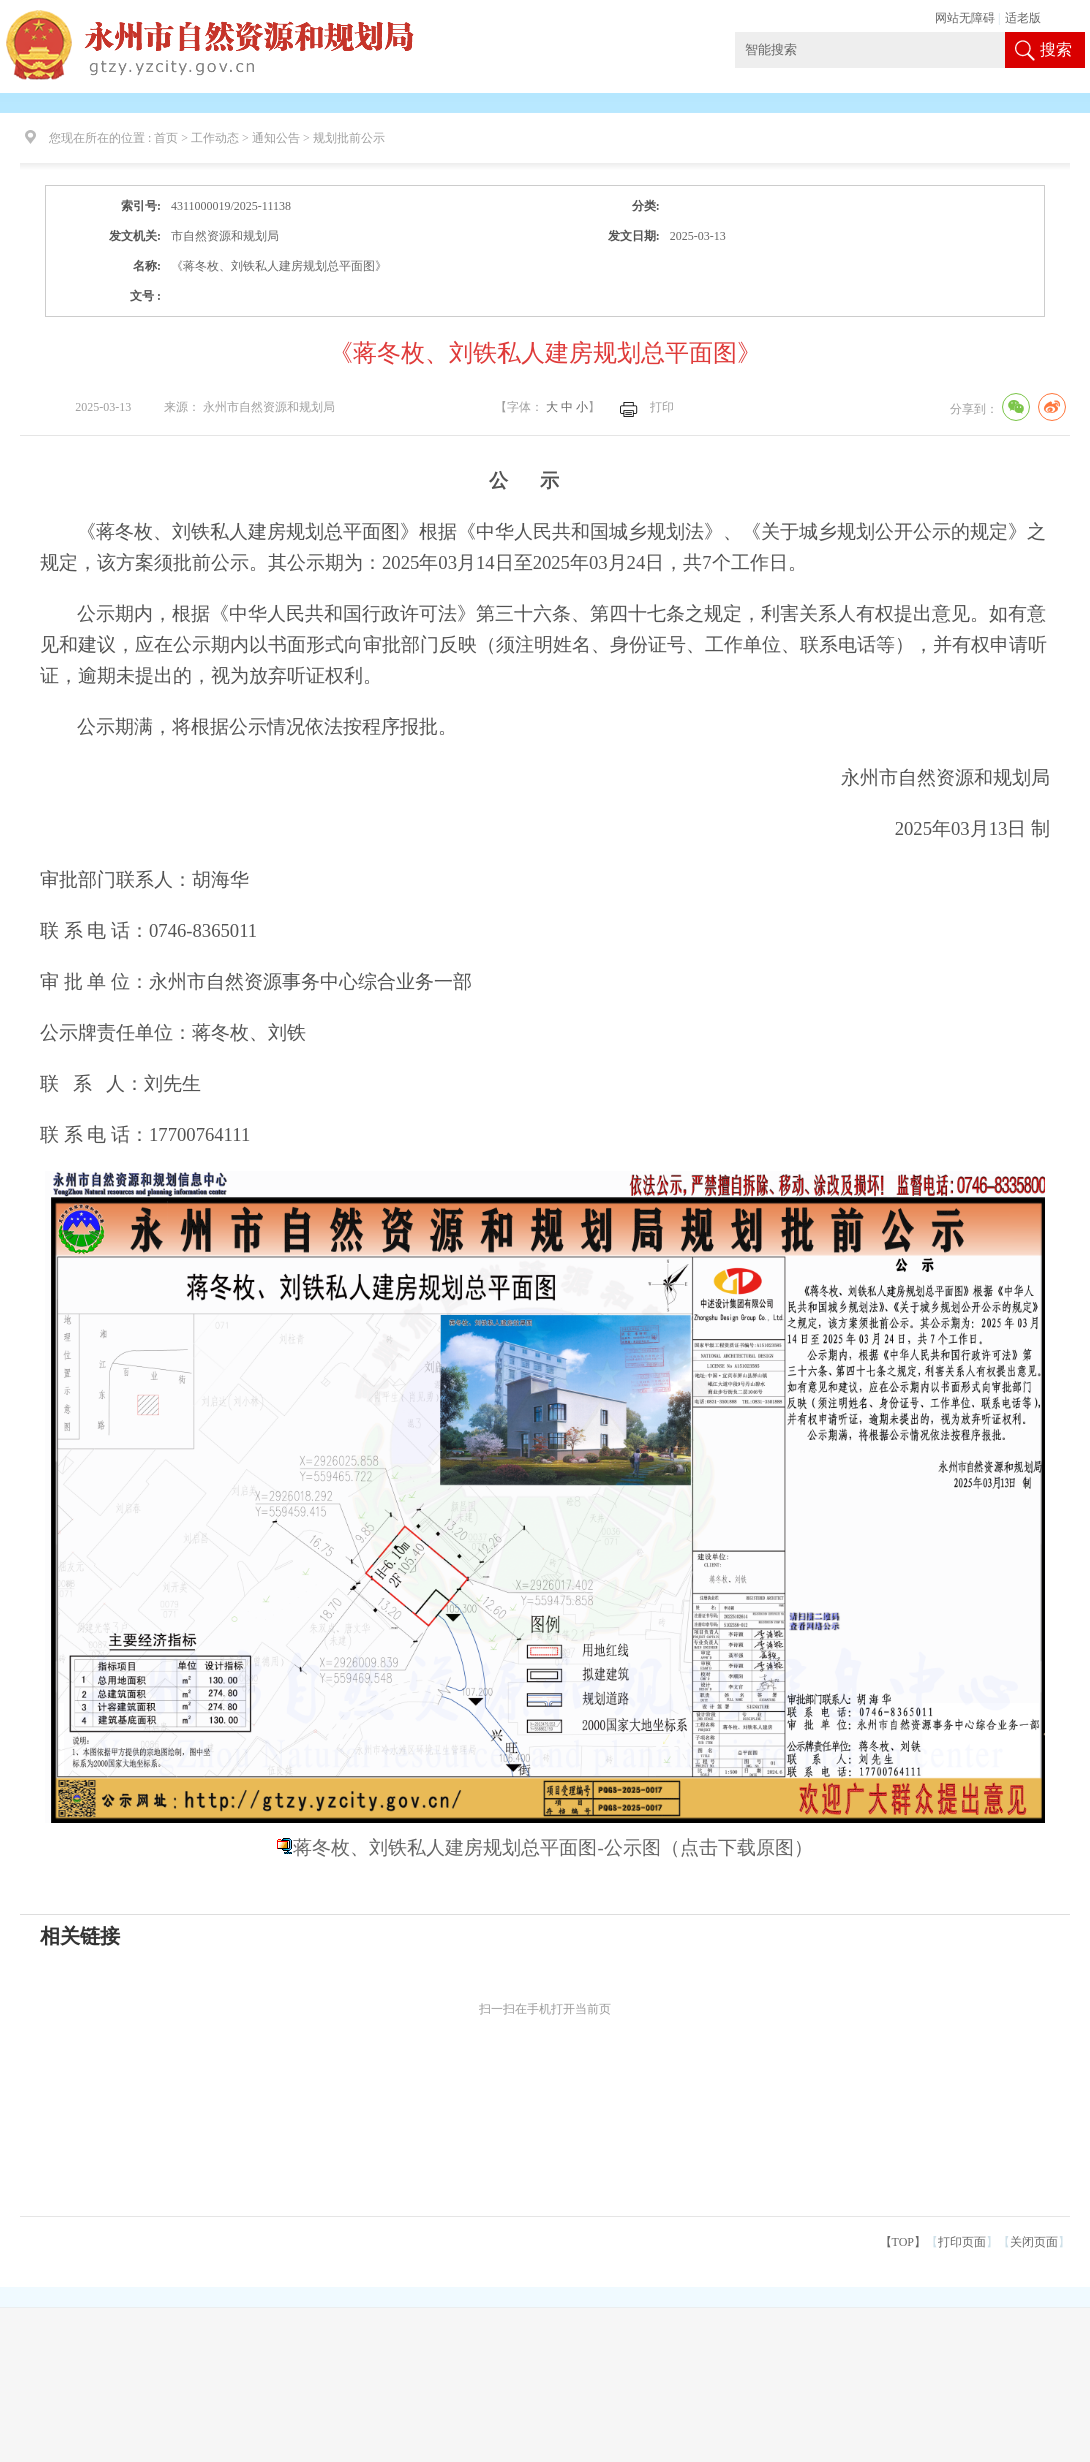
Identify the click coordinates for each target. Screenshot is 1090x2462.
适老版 (1023, 18)
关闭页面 (1034, 2242)
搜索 (1056, 49)
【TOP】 (903, 2242)
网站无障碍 (965, 18)
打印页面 (962, 2242)
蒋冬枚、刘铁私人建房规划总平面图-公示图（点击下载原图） (552, 1847)
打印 (662, 407)
